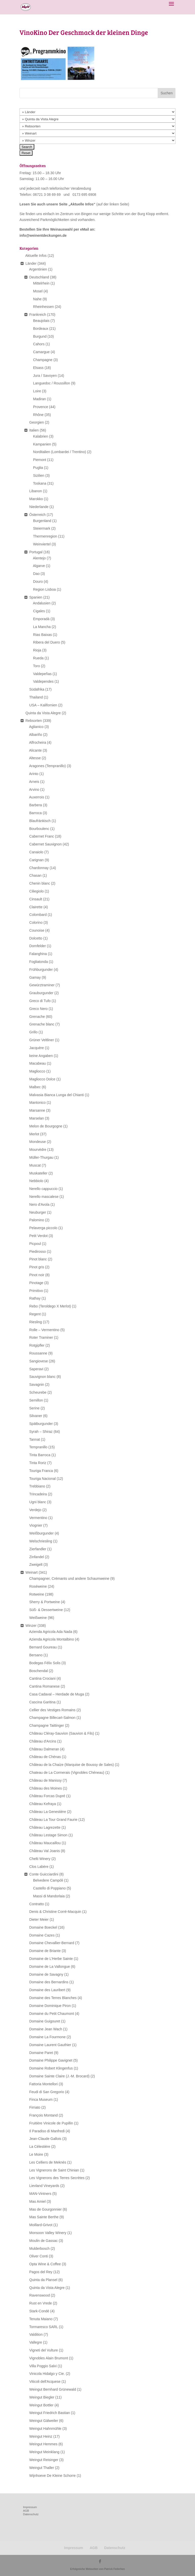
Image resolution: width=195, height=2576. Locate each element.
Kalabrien (40, 436)
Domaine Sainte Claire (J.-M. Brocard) (59, 2076)
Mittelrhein (41, 283)
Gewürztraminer (42, 985)
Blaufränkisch (40, 821)
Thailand (36, 697)
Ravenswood (39, 2295)
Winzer (31, 1626)
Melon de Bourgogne (45, 1126)
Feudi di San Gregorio (46, 2092)
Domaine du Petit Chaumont (51, 2014)
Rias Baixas (42, 635)
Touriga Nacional (42, 1479)
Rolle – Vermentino (44, 1330)
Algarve (39, 566)
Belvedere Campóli (48, 1880)
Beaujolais (41, 321)
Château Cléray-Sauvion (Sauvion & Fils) (61, 1733)
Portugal (35, 552)
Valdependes (43, 681)
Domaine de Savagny (46, 1974)
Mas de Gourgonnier (45, 2209)
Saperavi (36, 1369)
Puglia (38, 468)
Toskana (39, 483)
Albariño (35, 735)
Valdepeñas (42, 674)
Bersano (35, 1655)
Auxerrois (36, 797)
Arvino (34, 789)
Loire (37, 391)
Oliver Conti (38, 2256)
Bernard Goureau (43, 1647)
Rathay (34, 1298)
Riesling (35, 1322)
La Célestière (39, 2147)
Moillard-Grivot (40, 2225)
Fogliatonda (38, 962)
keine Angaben (41, 1056)
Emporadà (41, 619)
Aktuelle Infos (82, 204)
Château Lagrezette (44, 1827)
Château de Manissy (45, 1780)
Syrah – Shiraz (41, 1432)
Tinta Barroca (40, 1455)
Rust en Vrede (40, 2303)
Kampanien (42, 444)
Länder (31, 263)
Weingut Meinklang (44, 2452)
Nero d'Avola (39, 1204)
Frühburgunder (41, 969)
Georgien (36, 422)
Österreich (37, 515)
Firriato (34, 2107)
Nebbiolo (36, 1181)
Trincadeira (38, 1494)
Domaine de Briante (45, 1951)
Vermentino (38, 1518)
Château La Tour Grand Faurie (53, 1820)
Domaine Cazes (42, 1935)
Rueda (38, 658)
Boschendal (38, 1671)
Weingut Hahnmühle (45, 2428)
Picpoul (35, 1244)
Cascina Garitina (42, 1702)
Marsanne (37, 1110)
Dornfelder (37, 946)
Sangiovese (38, 1361)
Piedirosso (37, 1251)
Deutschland (39, 277)
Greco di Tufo (40, 1001)
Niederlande (38, 507)
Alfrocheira (37, 742)
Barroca (35, 813)
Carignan (36, 860)
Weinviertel (42, 544)
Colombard (37, 915)
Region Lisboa (44, 589)
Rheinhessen (43, 307)
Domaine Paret (41, 2053)
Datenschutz (31, 2514)
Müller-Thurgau (41, 1157)
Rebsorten (33, 721)
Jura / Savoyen (45, 376)
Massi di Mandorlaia (49, 1896)
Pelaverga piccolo (43, 1228)
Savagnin (36, 1384)
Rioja (37, 650)
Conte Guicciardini (43, 1874)
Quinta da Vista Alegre (43, 713)
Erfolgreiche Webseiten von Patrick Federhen (97, 2569)
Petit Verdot (38, 1236)
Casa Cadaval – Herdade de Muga (56, 1694)
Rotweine (36, 1594)
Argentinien (38, 269)
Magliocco (37, 1071)
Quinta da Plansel (43, 2280)
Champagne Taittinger (46, 1725)
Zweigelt (35, 1564)
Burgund (39, 336)
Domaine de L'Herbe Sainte (51, 1959)
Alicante (35, 750)
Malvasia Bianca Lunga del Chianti (56, 1095)
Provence (40, 407)
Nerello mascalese (43, 1197)
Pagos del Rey (40, 2272)
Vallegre (35, 2342)
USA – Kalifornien (43, 705)
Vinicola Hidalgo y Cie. (47, 2374)
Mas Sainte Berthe (43, 2217)
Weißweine (38, 1618)
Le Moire (36, 2154)
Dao (36, 574)
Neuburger (37, 1212)
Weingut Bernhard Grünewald (52, 2389)
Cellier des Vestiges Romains (52, 1710)
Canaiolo (36, 852)
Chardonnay (38, 868)
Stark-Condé (39, 2311)
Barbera (35, 805)
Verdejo (35, 1510)
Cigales (39, 611)
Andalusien (42, 603)
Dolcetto (35, 938)
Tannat (34, 1439)
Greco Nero (38, 1009)
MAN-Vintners (40, 2194)
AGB (26, 2510)
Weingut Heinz (40, 2436)
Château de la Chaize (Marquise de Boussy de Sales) (71, 1765)
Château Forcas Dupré (47, 1796)
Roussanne (38, 1353)
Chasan (35, 875)
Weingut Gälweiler (43, 2421)
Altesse (35, 758)
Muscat (35, 1165)
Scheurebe (37, 1392)
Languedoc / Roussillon (51, 383)
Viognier (35, 1525)
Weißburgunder (41, 1533)
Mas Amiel (37, 2201)
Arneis (34, 782)
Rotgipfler (36, 1345)
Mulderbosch (39, 2248)
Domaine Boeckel (43, 1927)
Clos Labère (38, 1867)
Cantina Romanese (44, 1686)
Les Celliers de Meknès (47, 2162)
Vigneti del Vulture (43, 2350)
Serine (34, 1408)
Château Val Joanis (44, 1851)
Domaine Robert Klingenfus (51, 2068)
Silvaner (35, 1416)
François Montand (43, 2115)
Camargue (41, 352)
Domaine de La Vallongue (49, 1966)
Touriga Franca (41, 1471)
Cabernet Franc (41, 836)
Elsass (38, 368)
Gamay (35, 977)
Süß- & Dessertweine (46, 1610)
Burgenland (42, 521)
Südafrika (36, 689)
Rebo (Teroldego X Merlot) (50, 1306)
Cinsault (35, 899)
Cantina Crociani (42, 1678)
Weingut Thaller (41, 2468)
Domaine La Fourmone (47, 2037)
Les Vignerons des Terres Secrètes (56, 2178)
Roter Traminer (41, 1337)
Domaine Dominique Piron (50, 2006)
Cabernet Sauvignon (45, 844)
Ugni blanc (37, 1502)
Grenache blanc (41, 1024)
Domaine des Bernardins (48, 1982)
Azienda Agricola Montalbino (51, 1639)
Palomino (36, 1220)
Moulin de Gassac (43, 2241)
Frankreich (37, 314)
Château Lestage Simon (48, 1835)
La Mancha (42, 627)
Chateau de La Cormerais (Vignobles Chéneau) (66, 1772)
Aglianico (36, 727)
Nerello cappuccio (43, 1189)
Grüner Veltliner (41, 1040)
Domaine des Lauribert (47, 1990)
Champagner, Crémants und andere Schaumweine (69, 1578)
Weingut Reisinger (43, 2460)
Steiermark (41, 528)
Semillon (36, 1400)
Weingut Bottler (41, 2405)
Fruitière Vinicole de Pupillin (51, 2123)
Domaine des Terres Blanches (53, 1998)
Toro (36, 666)
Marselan (36, 1118)
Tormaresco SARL (43, 2327)
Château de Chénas (45, 1757)
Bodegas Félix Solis (44, 1663)
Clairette (35, 907)
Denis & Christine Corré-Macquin (55, 1912)
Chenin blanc (39, 883)
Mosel (37, 291)
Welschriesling (40, 1541)
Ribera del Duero (46, 642)
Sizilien (38, 475)
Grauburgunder (41, 993)
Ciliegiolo (36, 891)
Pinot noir (36, 1275)
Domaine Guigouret (44, 2021)
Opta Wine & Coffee (45, 2264)
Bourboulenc (39, 829)
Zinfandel (36, 1557)
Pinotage (36, 1283)
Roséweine (38, 1586)
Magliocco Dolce (42, 1079)
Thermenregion (45, 536)
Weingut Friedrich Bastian (49, 2413)
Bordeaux (40, 328)
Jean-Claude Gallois (45, 2139)
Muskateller (38, 1173)
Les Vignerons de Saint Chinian (54, 2170)
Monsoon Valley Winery (47, 2233)
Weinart (31, 1572)
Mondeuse (37, 1142)
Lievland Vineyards (44, 2186)
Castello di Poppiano (49, 1888)
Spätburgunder (41, 1424)
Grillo (33, 1032)
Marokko (36, 499)
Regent (35, 1314)
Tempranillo (38, 1447)
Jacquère (36, 1048)
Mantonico (37, 1102)
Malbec (35, 1087)
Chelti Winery (39, 1859)
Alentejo (39, 558)
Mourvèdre (37, 1150)
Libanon (35, 491)
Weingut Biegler (41, 2397)
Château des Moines (45, 1788)
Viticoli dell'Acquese (44, 2381)
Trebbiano (37, 1486)
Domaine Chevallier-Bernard (51, 1943)
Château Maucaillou (45, 1843)
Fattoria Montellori (43, 2084)
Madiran (39, 399)
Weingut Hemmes (43, 2444)
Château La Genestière (47, 1812)
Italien (34, 430)
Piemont (39, 460)
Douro (38, 581)
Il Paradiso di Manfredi (46, 2131)
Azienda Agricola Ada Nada (50, 1632)
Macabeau (37, 1063)
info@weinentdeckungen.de (43, 235)
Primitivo (36, 1291)
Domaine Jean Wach (45, 2029)
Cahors (38, 344)
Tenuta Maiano (41, 2319)
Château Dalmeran (44, 1749)
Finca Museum (41, 2099)
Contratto (36, 1904)
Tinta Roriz (37, 1463)
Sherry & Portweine (44, 1602)
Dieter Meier (38, 1919)
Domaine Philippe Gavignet (50, 2060)
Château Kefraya (42, 1804)
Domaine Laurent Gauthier (50, 2045)
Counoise (36, 930)
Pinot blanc (38, 1259)
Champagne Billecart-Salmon (52, 1718)
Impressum (30, 2507)
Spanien (35, 597)
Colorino (35, 922)
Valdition (36, 2334)
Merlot (34, 1134)
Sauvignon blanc (42, 1377)
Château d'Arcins (42, 1741)
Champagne (42, 360)
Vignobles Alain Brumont (48, 2358)
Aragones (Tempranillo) (47, 766)
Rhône (38, 415)
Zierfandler (37, 1549)
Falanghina (38, 954)
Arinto (34, 774)
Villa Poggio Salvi (43, 2366)
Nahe (37, 299)
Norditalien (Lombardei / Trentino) (59, 452)
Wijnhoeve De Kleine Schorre (52, 2476)
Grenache (37, 1017)
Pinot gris (36, 1267)
